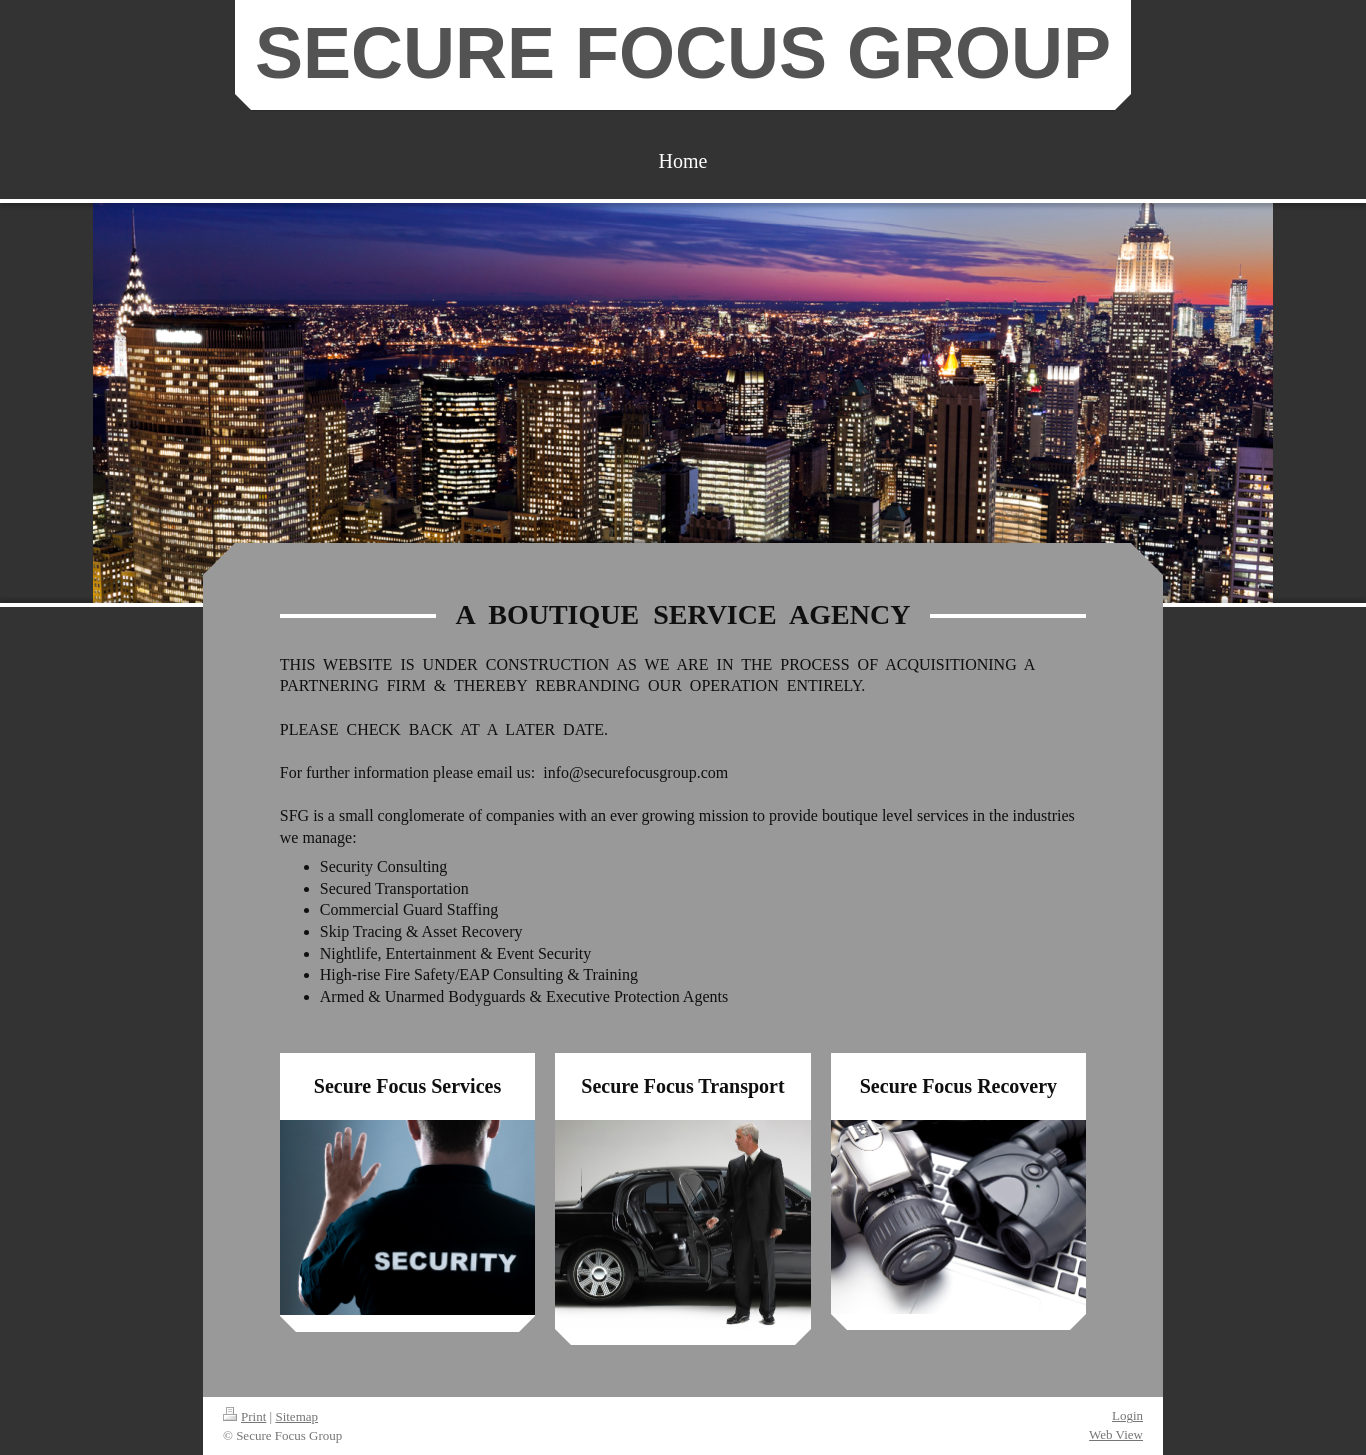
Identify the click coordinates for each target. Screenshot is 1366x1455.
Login (1127, 1415)
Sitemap (296, 1416)
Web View (1116, 1434)
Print (244, 1416)
